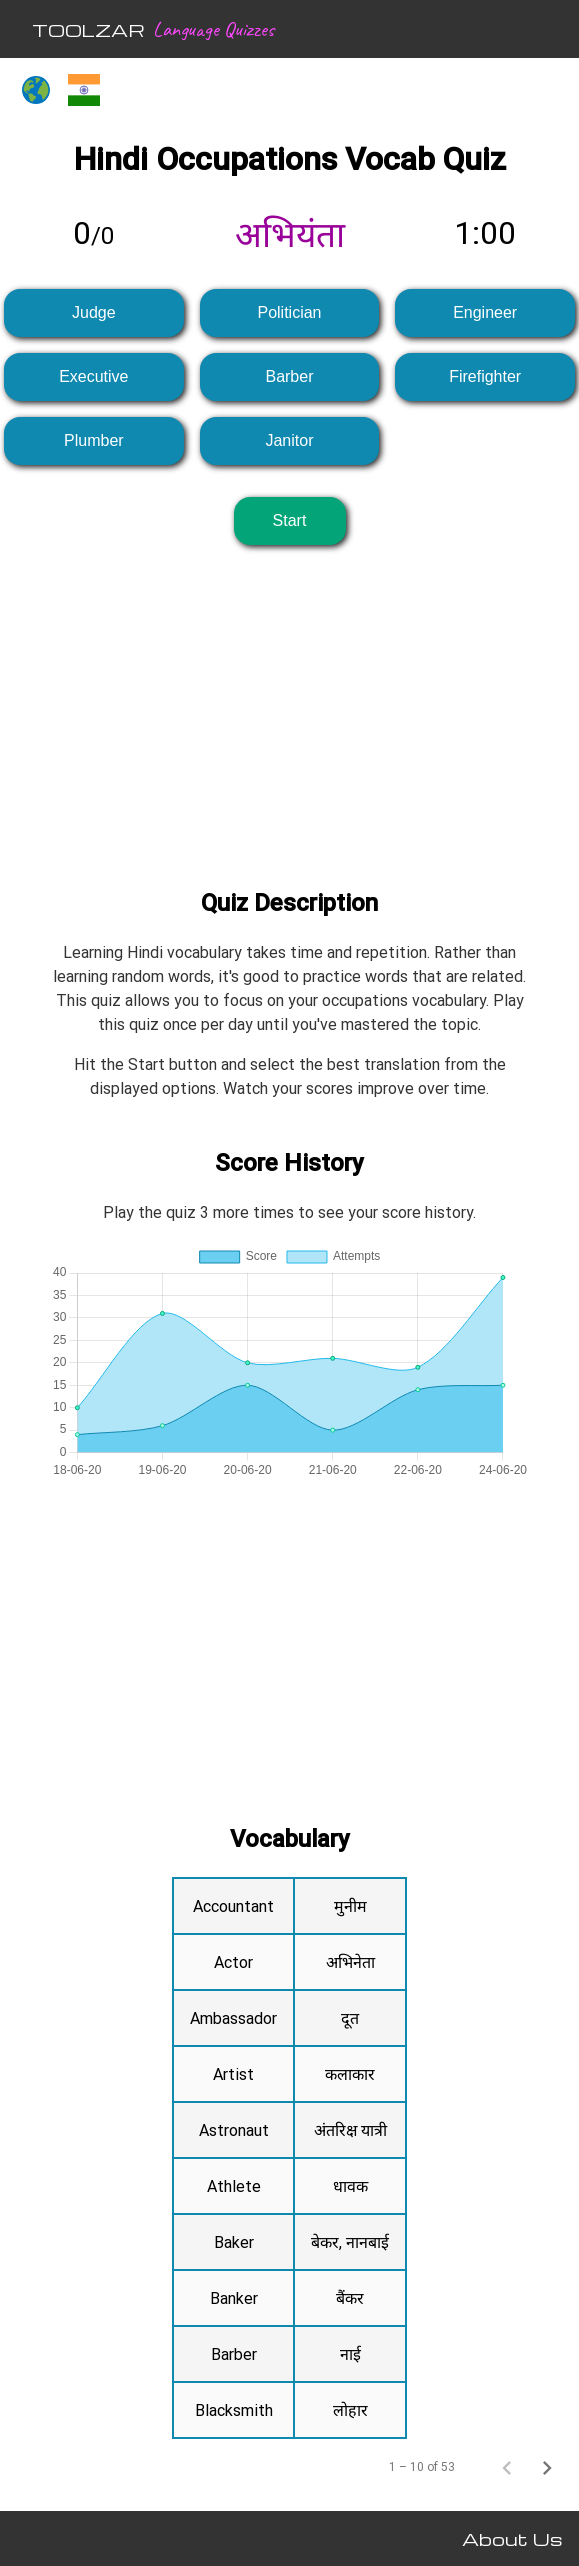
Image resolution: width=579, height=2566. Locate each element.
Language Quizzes (213, 29)
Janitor (289, 440)
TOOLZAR (88, 29)
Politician (289, 312)
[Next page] (547, 2467)
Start (290, 520)
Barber (289, 376)
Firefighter (485, 376)
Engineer (485, 312)
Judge (94, 312)
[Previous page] (507, 2467)
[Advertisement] (289, 701)
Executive (93, 376)
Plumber (94, 440)
